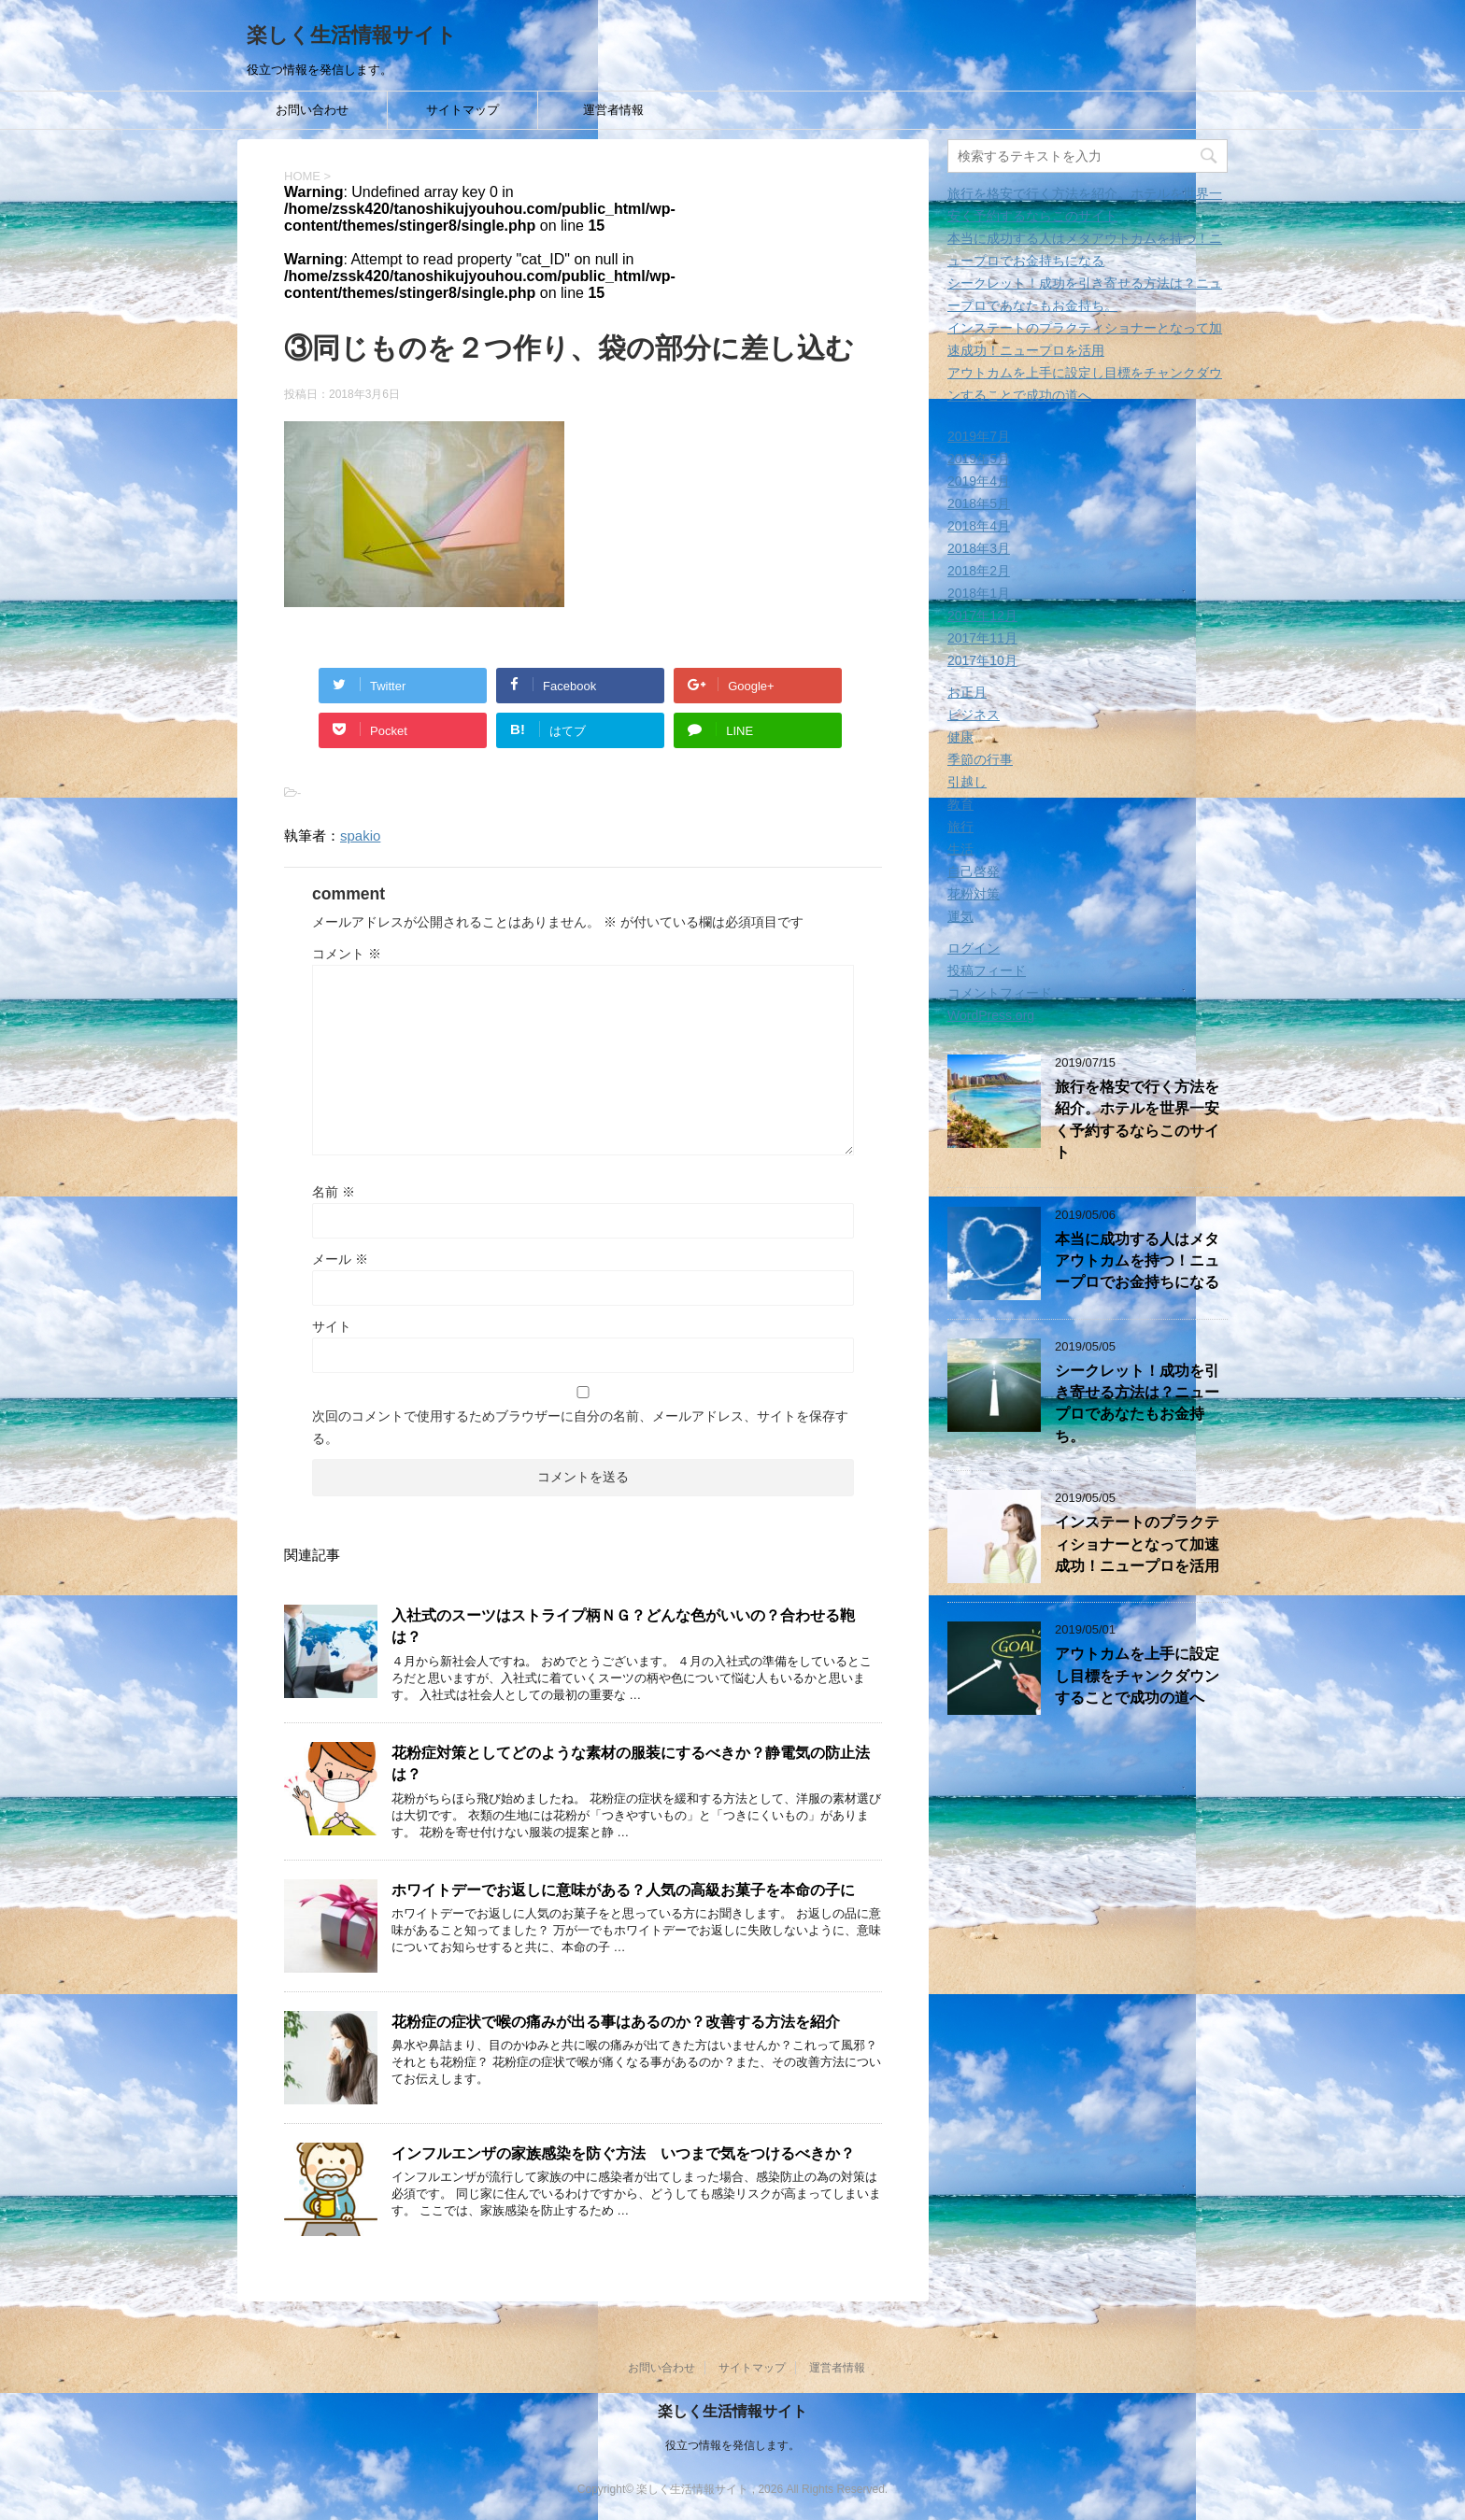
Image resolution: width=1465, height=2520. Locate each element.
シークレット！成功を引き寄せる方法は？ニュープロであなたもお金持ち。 (1137, 1403)
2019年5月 (978, 458)
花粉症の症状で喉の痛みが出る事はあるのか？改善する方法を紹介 (615, 2022)
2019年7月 (978, 436)
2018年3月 (978, 548)
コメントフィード (999, 992)
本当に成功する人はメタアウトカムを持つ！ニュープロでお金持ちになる (1137, 1261)
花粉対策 (973, 893)
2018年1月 (978, 593)
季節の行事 (980, 759)
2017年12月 (982, 615)
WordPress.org (990, 1015)
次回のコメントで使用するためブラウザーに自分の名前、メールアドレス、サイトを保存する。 (580, 1427)
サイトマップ (462, 110)
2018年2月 (978, 570)
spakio (360, 835)
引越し (967, 781)
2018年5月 (978, 503)
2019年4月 (978, 481)
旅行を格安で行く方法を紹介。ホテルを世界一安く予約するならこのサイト (1137, 1119)
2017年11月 (982, 637)
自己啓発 (973, 871)
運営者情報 (613, 110)
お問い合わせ (312, 110)
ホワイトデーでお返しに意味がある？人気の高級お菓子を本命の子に (623, 1890)
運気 (960, 916)
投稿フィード (986, 970)
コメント (346, 953)
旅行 (960, 826)
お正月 (967, 692)
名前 (333, 1191)
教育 (960, 804)
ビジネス (973, 714)
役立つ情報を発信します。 (732, 2444)
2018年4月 (978, 525)
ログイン (973, 948)
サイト (331, 1326)
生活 (960, 849)
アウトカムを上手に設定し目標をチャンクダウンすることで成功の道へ (1137, 1676)
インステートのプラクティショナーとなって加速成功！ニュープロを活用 (1137, 1544)
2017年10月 (982, 660)
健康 (960, 736)
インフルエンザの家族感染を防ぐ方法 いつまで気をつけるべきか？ (623, 2153)
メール (340, 1259)
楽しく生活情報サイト (352, 35)
